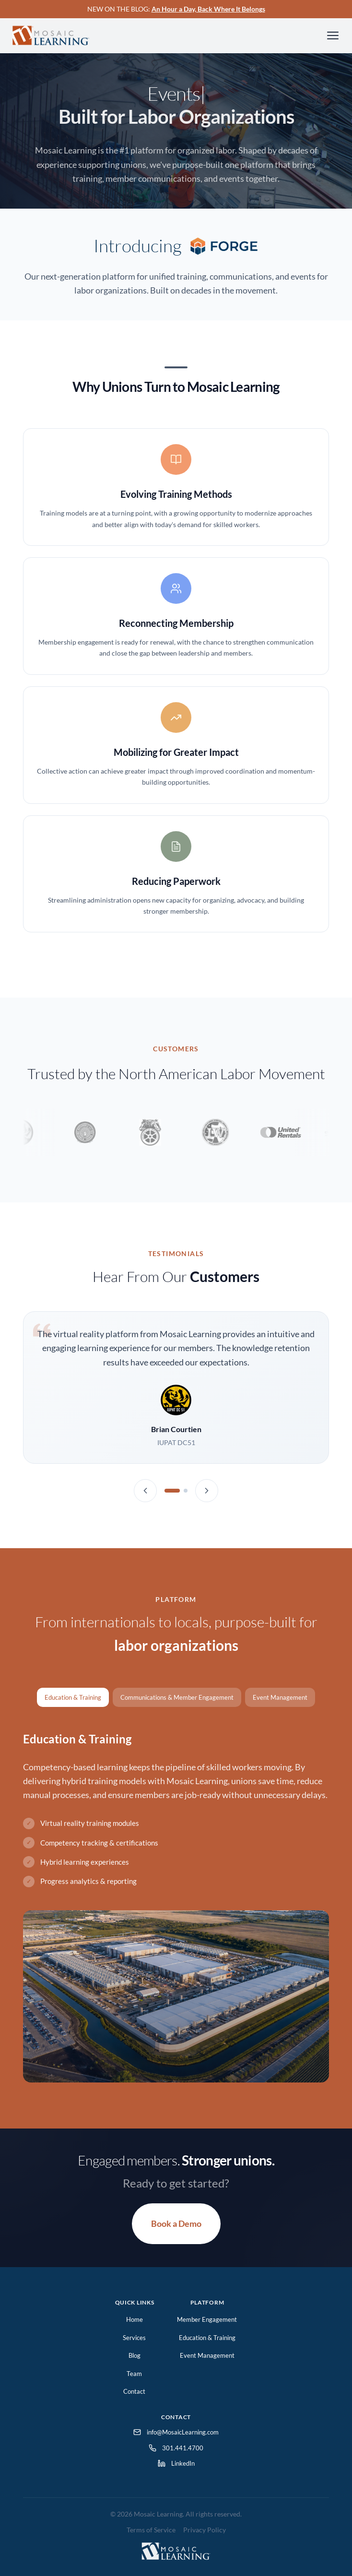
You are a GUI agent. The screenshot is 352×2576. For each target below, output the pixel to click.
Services (134, 2337)
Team (134, 2373)
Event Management (280, 1697)
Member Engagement (207, 2319)
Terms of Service (151, 2530)
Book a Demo (176, 2223)
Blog (135, 2355)
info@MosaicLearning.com (176, 2432)
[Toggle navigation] (332, 35)
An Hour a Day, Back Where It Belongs (208, 9)
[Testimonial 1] (172, 1491)
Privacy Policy (204, 2530)
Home (134, 2319)
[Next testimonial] (206, 1490)
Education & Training (73, 1697)
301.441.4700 (176, 2448)
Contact (134, 2391)
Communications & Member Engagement (177, 1697)
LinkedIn (176, 2463)
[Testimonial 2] (186, 1491)
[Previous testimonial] (145, 1490)
